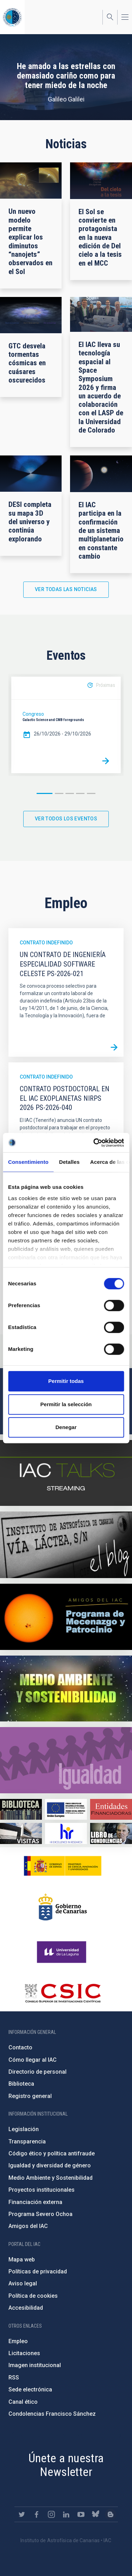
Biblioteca (21, 2083)
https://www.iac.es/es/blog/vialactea (66, 1545)
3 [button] (69, 793)
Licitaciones (24, 2353)
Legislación (23, 2129)
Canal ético (23, 2401)
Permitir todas (66, 1381)
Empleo (18, 2341)
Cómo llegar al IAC (32, 2059)
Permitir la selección (66, 1404)
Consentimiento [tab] (28, 1162)
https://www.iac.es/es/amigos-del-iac (66, 1617)
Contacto (20, 2047)
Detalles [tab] (69, 1162)
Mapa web (21, 2259)
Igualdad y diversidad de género (49, 2165)
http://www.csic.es (62, 1993)
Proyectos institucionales (41, 2189)
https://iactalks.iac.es (66, 1473)
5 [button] (91, 793)
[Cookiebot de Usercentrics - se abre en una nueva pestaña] (94, 1142)
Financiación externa (35, 2202)
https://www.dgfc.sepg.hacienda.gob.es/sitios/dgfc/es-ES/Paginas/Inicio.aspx (66, 1809)
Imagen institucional (34, 2365)
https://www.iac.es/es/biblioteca (21, 1809)
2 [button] (59, 793)
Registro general (30, 2096)
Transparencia (27, 2141)
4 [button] (80, 793)
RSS (13, 2377)
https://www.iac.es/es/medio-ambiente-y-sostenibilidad (66, 1689)
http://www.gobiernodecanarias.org (62, 1907)
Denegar (65, 1427)
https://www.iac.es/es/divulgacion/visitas (21, 1833)
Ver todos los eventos (66, 818)
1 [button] (44, 793)
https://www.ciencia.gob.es (63, 1866)
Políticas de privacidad (37, 2271)
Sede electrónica (30, 2389)
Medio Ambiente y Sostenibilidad (50, 2177)
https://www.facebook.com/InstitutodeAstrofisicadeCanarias (36, 2514)
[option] (66, 725)
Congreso (33, 714)
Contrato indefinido (46, 942)
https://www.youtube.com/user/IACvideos (81, 2514)
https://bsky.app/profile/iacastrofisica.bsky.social (95, 2514)
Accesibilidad (25, 2307)
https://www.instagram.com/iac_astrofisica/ (51, 2514)
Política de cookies (33, 2295)
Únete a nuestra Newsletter (66, 2465)
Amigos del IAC (28, 2226)
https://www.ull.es (62, 1952)
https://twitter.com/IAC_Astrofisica (21, 2514)
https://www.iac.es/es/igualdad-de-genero (66, 1760)
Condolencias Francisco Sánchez (52, 2413)
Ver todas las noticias (66, 589)
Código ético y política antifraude (51, 2153)
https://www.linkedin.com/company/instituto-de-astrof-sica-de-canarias (66, 2514)
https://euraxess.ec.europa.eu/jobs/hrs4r (66, 1833)
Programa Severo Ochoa (40, 2214)
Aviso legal (22, 2283)
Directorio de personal (37, 2071)
